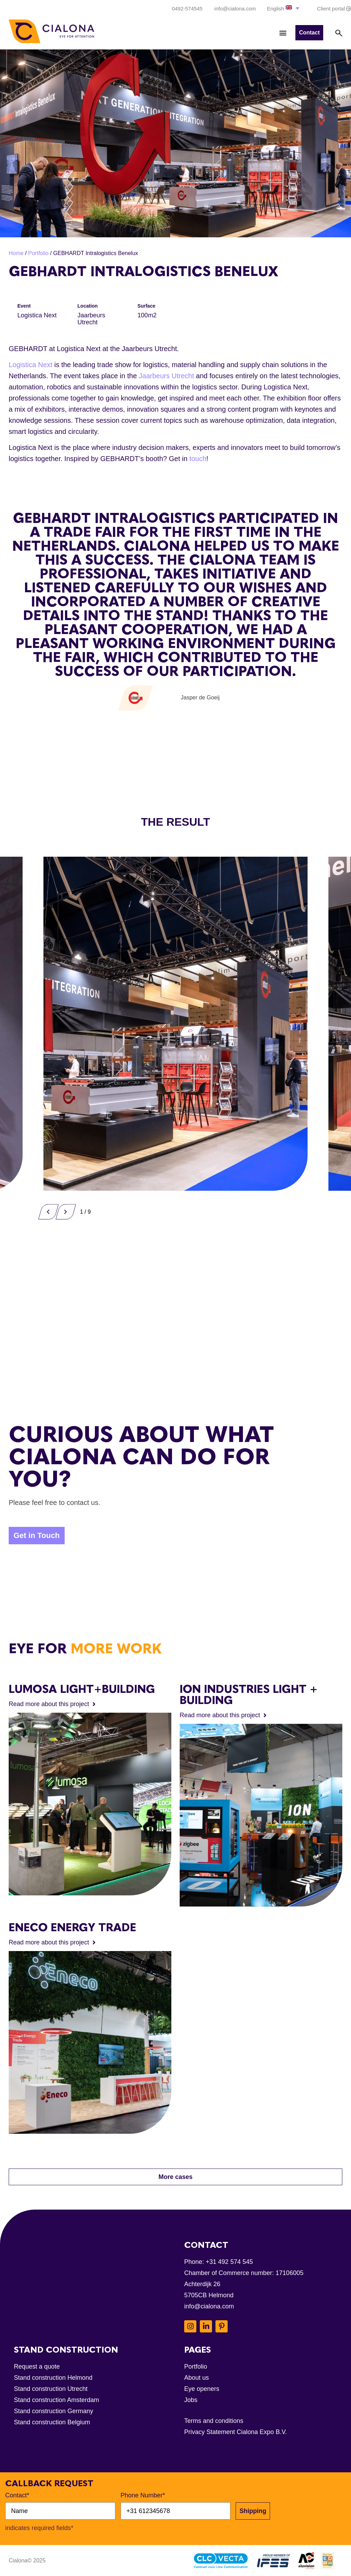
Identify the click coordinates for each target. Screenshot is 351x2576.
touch (197, 458)
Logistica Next (30, 364)
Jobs (190, 2399)
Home (16, 253)
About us (196, 2377)
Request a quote (37, 2366)
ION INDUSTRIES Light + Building (249, 1694)
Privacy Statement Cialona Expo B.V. (235, 2431)
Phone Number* (143, 2495)
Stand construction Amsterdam (56, 2399)
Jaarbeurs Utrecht (166, 376)
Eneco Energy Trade (72, 1927)
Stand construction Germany (53, 2411)
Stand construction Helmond (53, 2377)
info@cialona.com (209, 2306)
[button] (284, 8)
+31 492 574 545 (229, 2261)
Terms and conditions (213, 2420)
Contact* (17, 2495)
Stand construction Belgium (52, 2422)
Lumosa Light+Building (82, 1689)
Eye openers (201, 2388)
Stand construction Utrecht (51, 2388)
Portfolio (38, 253)
